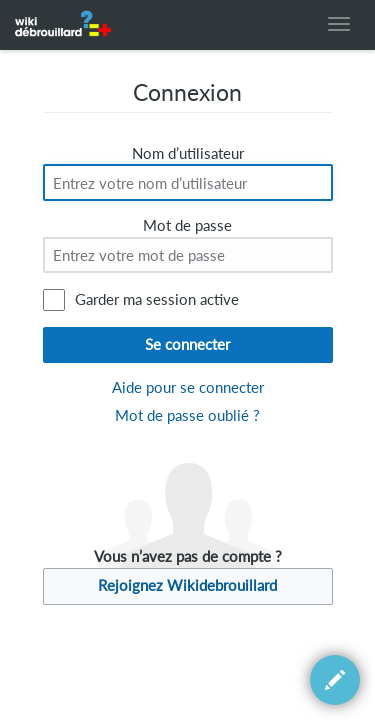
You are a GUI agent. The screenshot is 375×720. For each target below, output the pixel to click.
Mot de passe (187, 225)
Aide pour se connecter (188, 387)
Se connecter (187, 344)
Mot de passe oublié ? (187, 415)
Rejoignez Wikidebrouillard (187, 585)
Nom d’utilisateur (188, 153)
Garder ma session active (157, 299)
